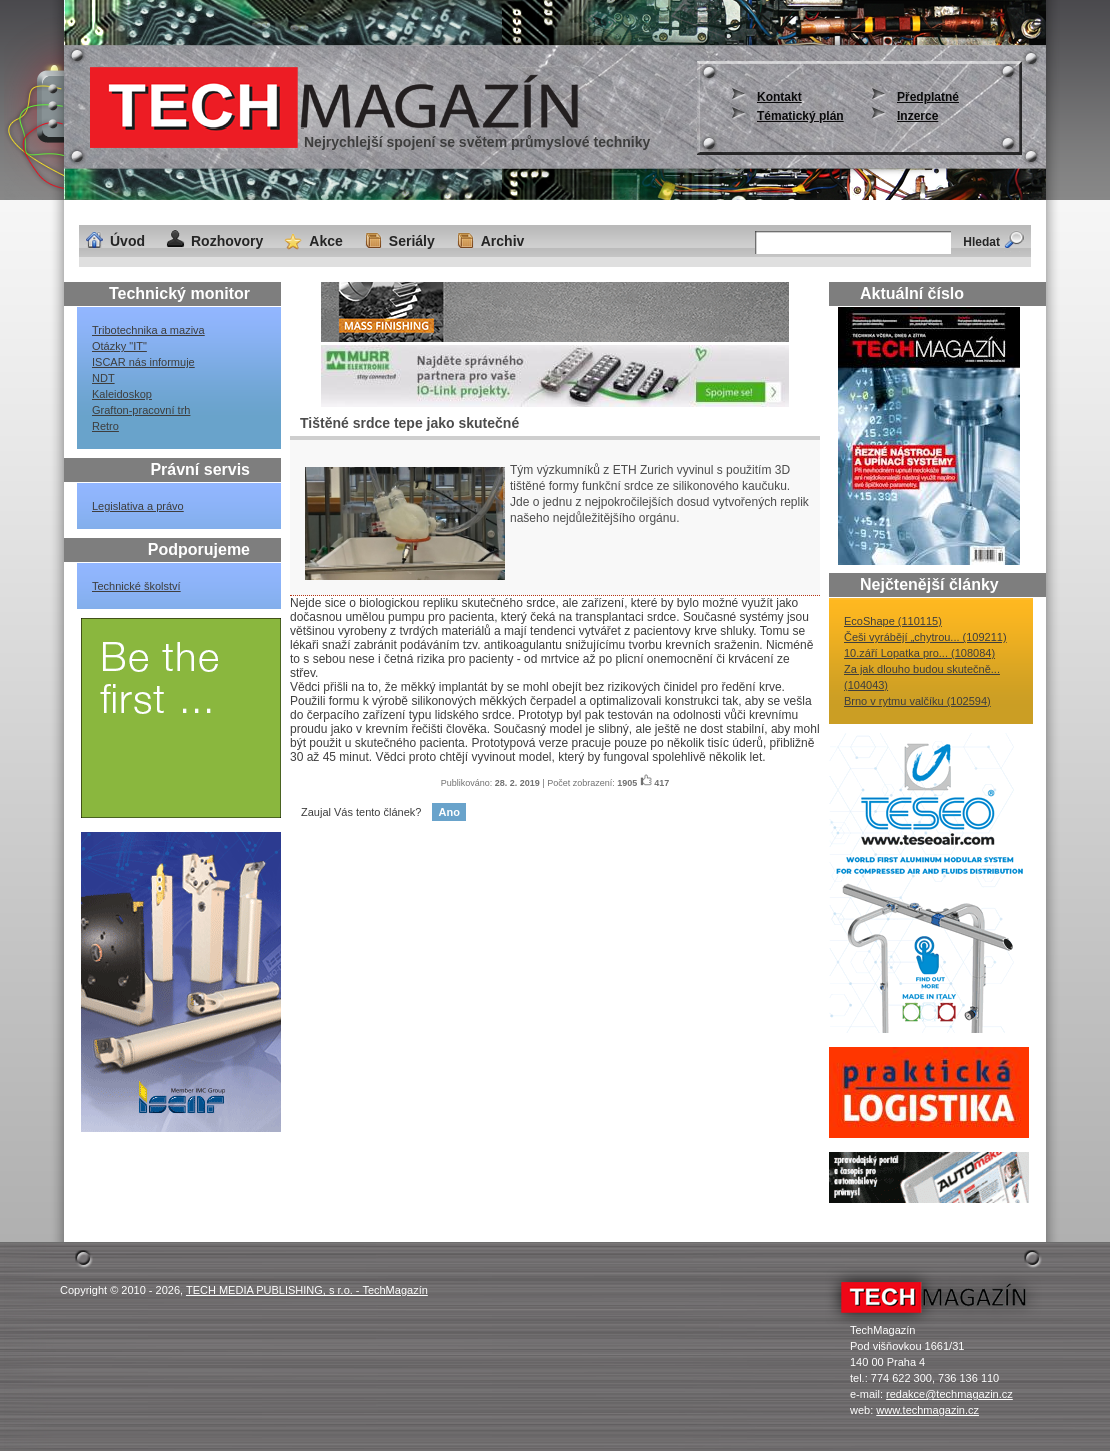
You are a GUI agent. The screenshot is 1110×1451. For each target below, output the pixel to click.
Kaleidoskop (122, 394)
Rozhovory (227, 241)
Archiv (503, 241)
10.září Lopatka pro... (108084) (919, 653)
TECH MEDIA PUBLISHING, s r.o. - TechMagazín (307, 1290)
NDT (103, 378)
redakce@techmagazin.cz (949, 1394)
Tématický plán (800, 116)
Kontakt (779, 97)
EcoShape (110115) (893, 621)
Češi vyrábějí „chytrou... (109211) (925, 637)
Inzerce (917, 116)
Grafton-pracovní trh (141, 410)
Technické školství (136, 586)
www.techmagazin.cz (927, 1410)
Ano (448, 812)
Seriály (412, 241)
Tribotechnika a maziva (148, 330)
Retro (105, 426)
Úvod (127, 241)
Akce (325, 241)
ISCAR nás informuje (143, 362)
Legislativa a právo (138, 506)
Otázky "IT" (119, 346)
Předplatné (928, 97)
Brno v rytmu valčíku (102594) (917, 701)
